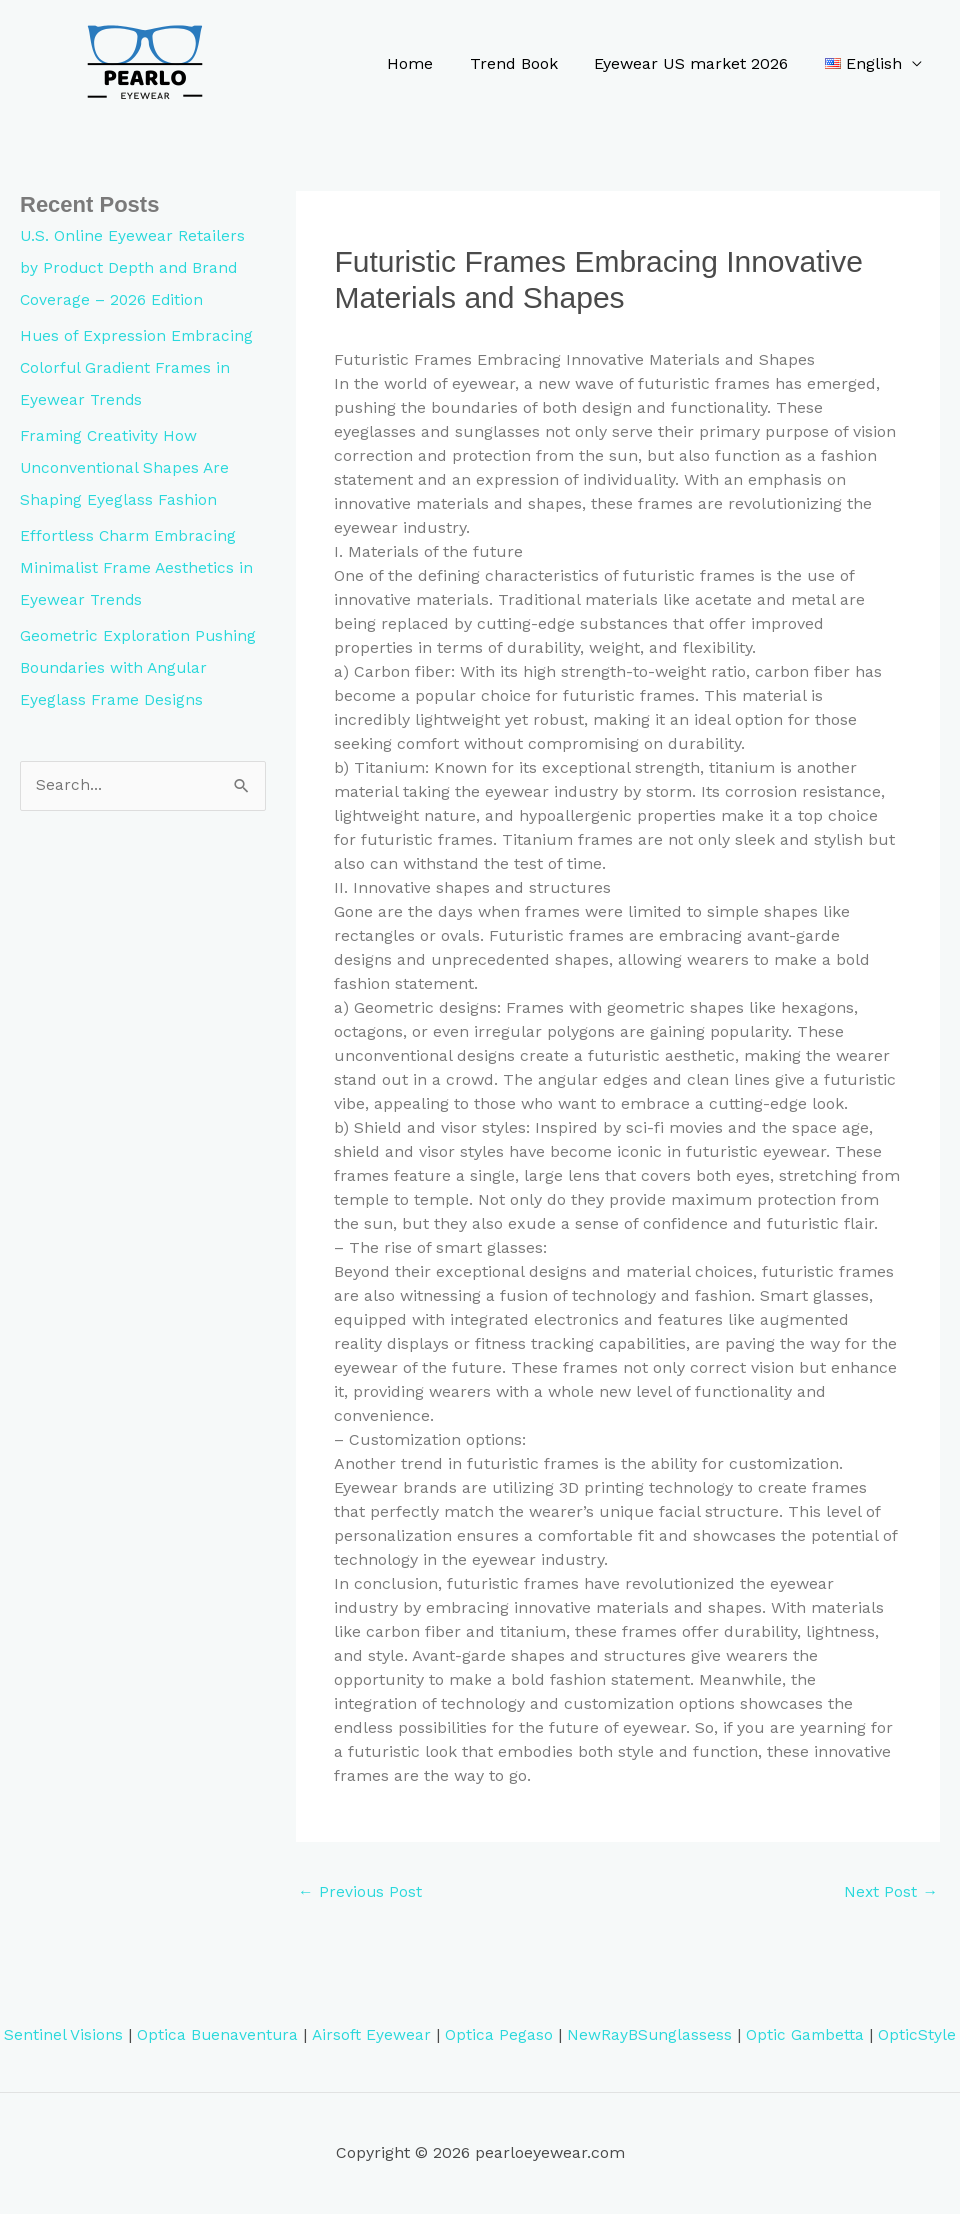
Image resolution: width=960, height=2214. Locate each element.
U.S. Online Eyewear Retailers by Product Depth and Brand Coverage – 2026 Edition (132, 267)
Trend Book (525, 63)
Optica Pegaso (498, 2035)
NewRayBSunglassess (649, 2035)
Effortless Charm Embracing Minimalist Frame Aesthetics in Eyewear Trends (139, 567)
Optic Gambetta (806, 2035)
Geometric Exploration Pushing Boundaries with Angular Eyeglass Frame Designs (140, 667)
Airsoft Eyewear (370, 2035)
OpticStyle (919, 2035)
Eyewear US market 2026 (698, 63)
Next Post (890, 1892)
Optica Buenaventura (216, 2035)
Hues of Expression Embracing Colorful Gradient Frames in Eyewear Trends (138, 367)
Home (426, 63)
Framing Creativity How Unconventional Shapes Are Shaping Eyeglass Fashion (125, 467)
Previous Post (360, 1892)
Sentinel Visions (61, 2035)
